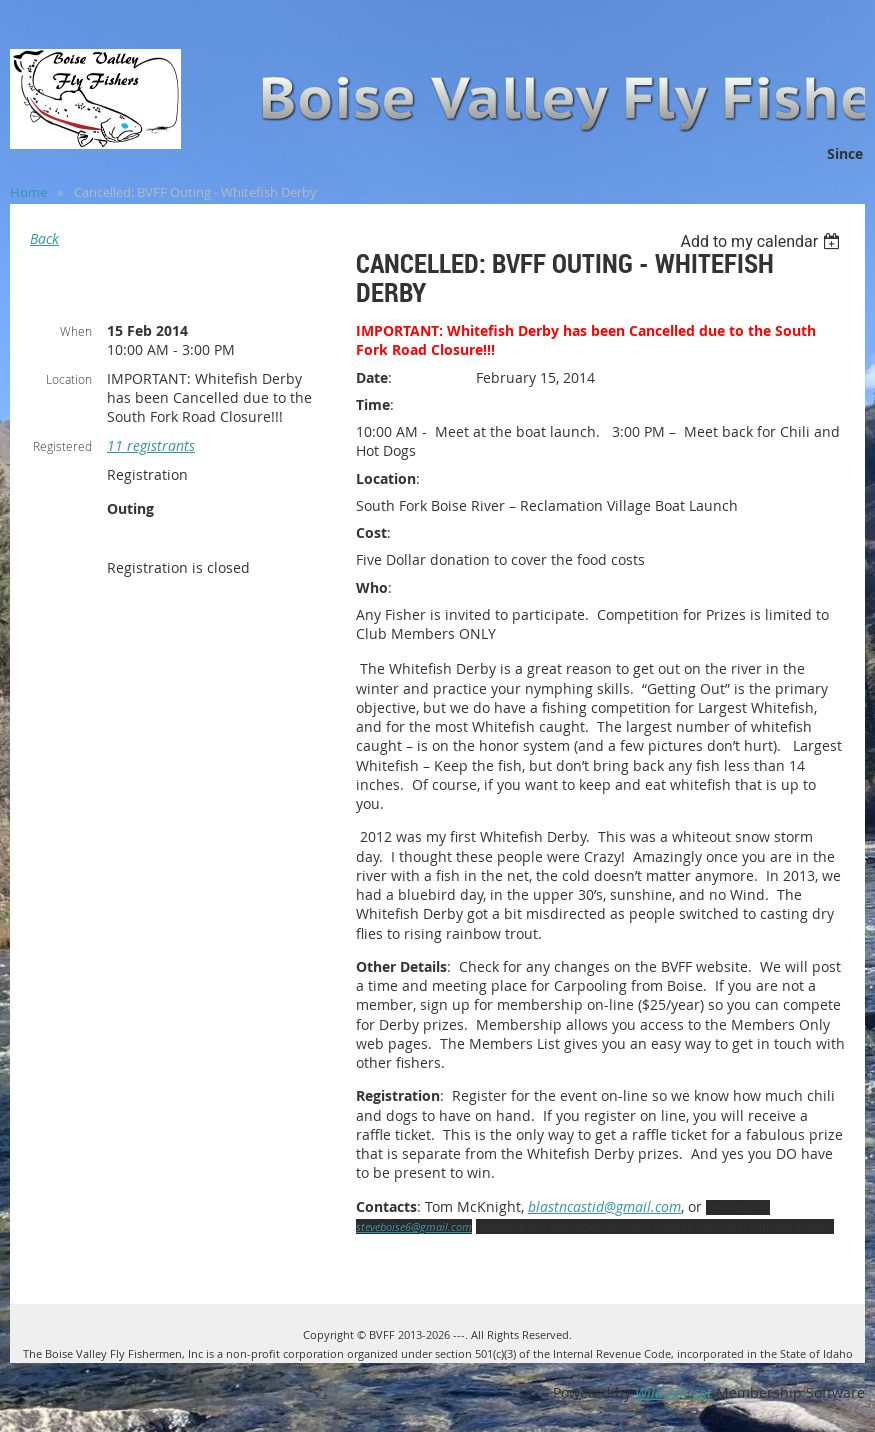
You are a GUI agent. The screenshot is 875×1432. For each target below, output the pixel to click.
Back (44, 238)
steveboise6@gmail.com (414, 1226)
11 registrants (151, 445)
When (76, 331)
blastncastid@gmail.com (604, 1206)
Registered (62, 446)
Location (69, 379)
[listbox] (762, 241)
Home (28, 192)
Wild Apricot (673, 1392)
